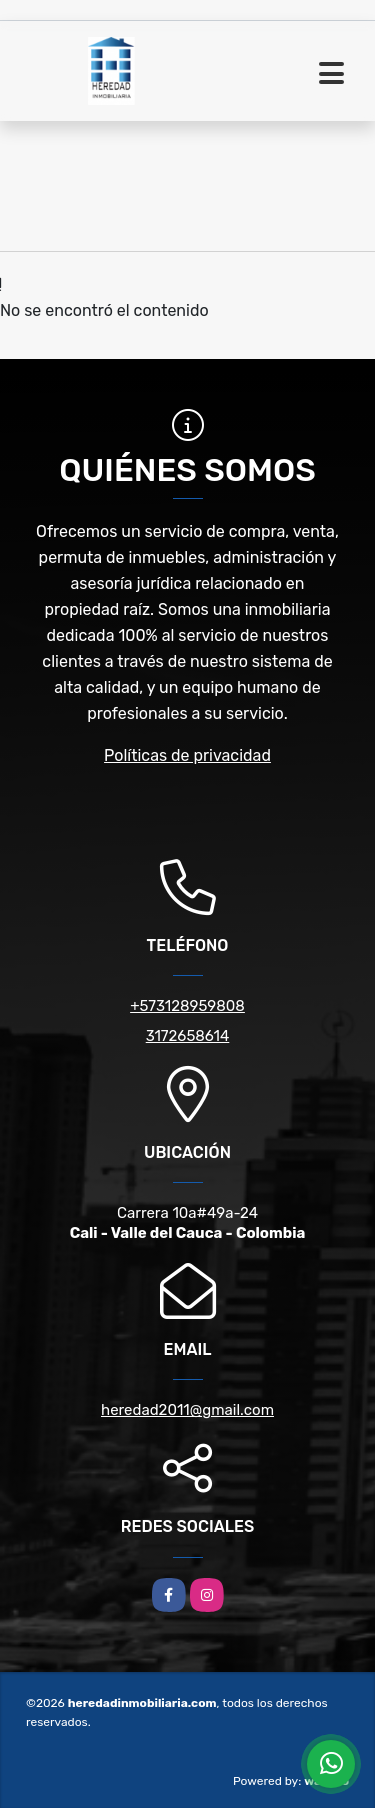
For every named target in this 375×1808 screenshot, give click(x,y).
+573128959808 (187, 1006)
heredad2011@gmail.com (187, 1410)
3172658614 (188, 1036)
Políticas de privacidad (187, 755)
